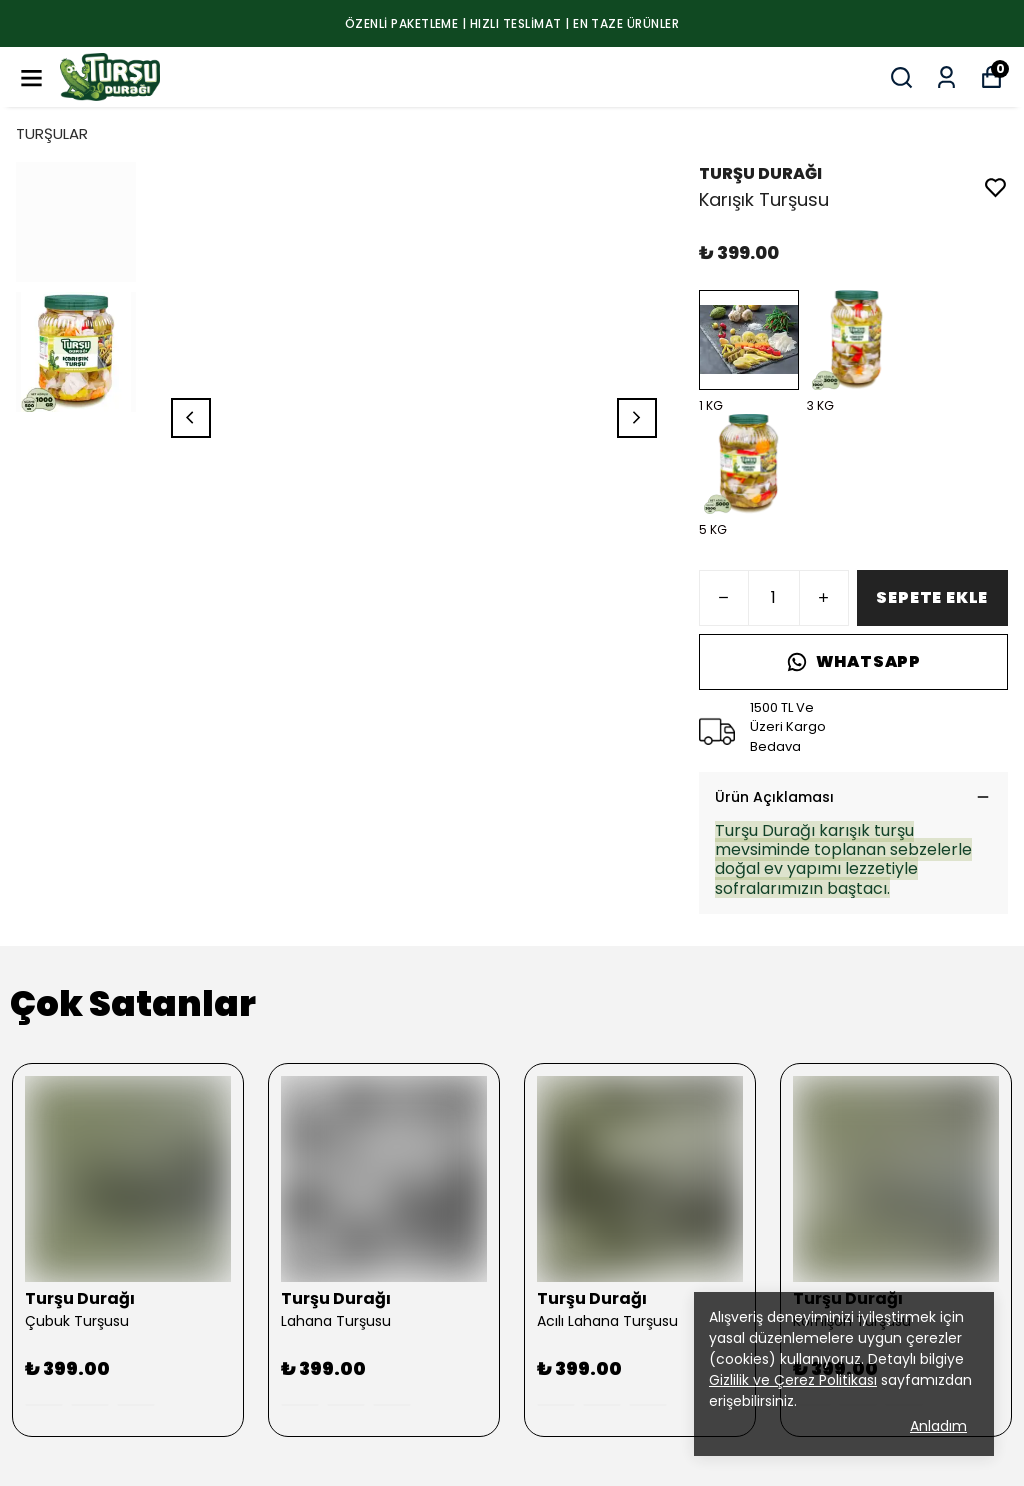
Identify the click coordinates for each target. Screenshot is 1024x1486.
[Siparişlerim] (946, 77)
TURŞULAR (52, 133)
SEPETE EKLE (932, 597)
